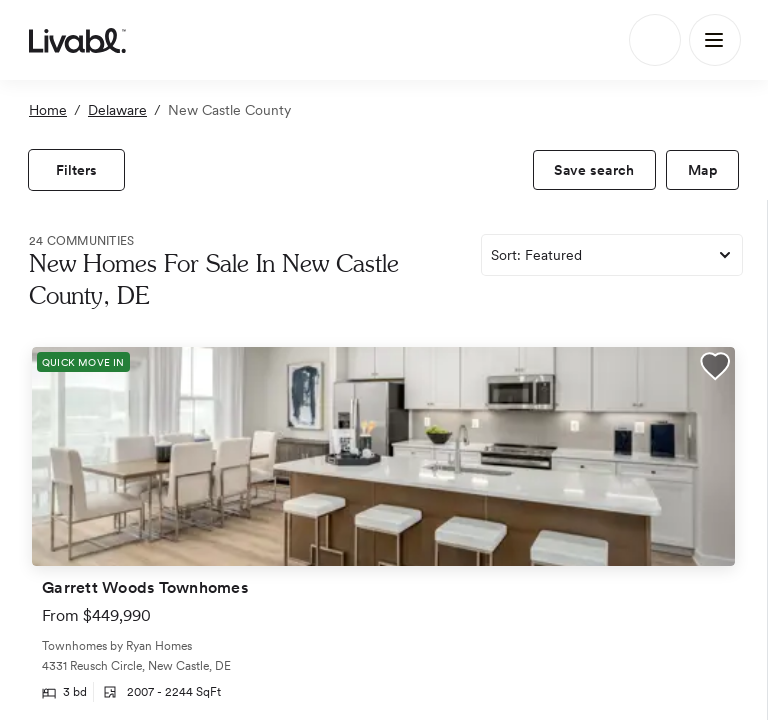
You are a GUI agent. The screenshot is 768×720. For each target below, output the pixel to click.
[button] (715, 369)
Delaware (117, 110)
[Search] (655, 40)
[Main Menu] (715, 40)
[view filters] (76, 170)
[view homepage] (77, 40)
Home (48, 110)
